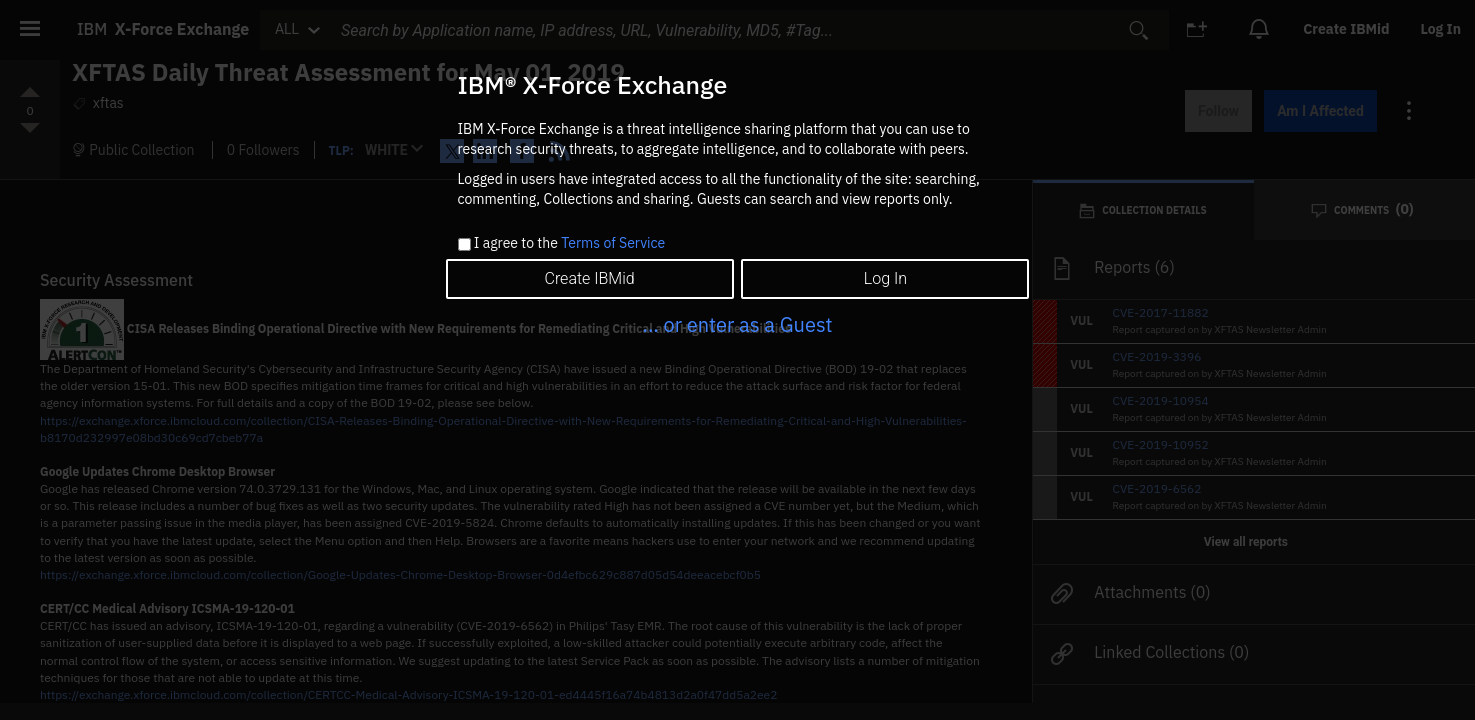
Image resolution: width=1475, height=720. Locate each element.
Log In (885, 278)
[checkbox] (464, 244)
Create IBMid (589, 278)
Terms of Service (613, 243)
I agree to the (569, 244)
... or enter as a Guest (737, 324)
